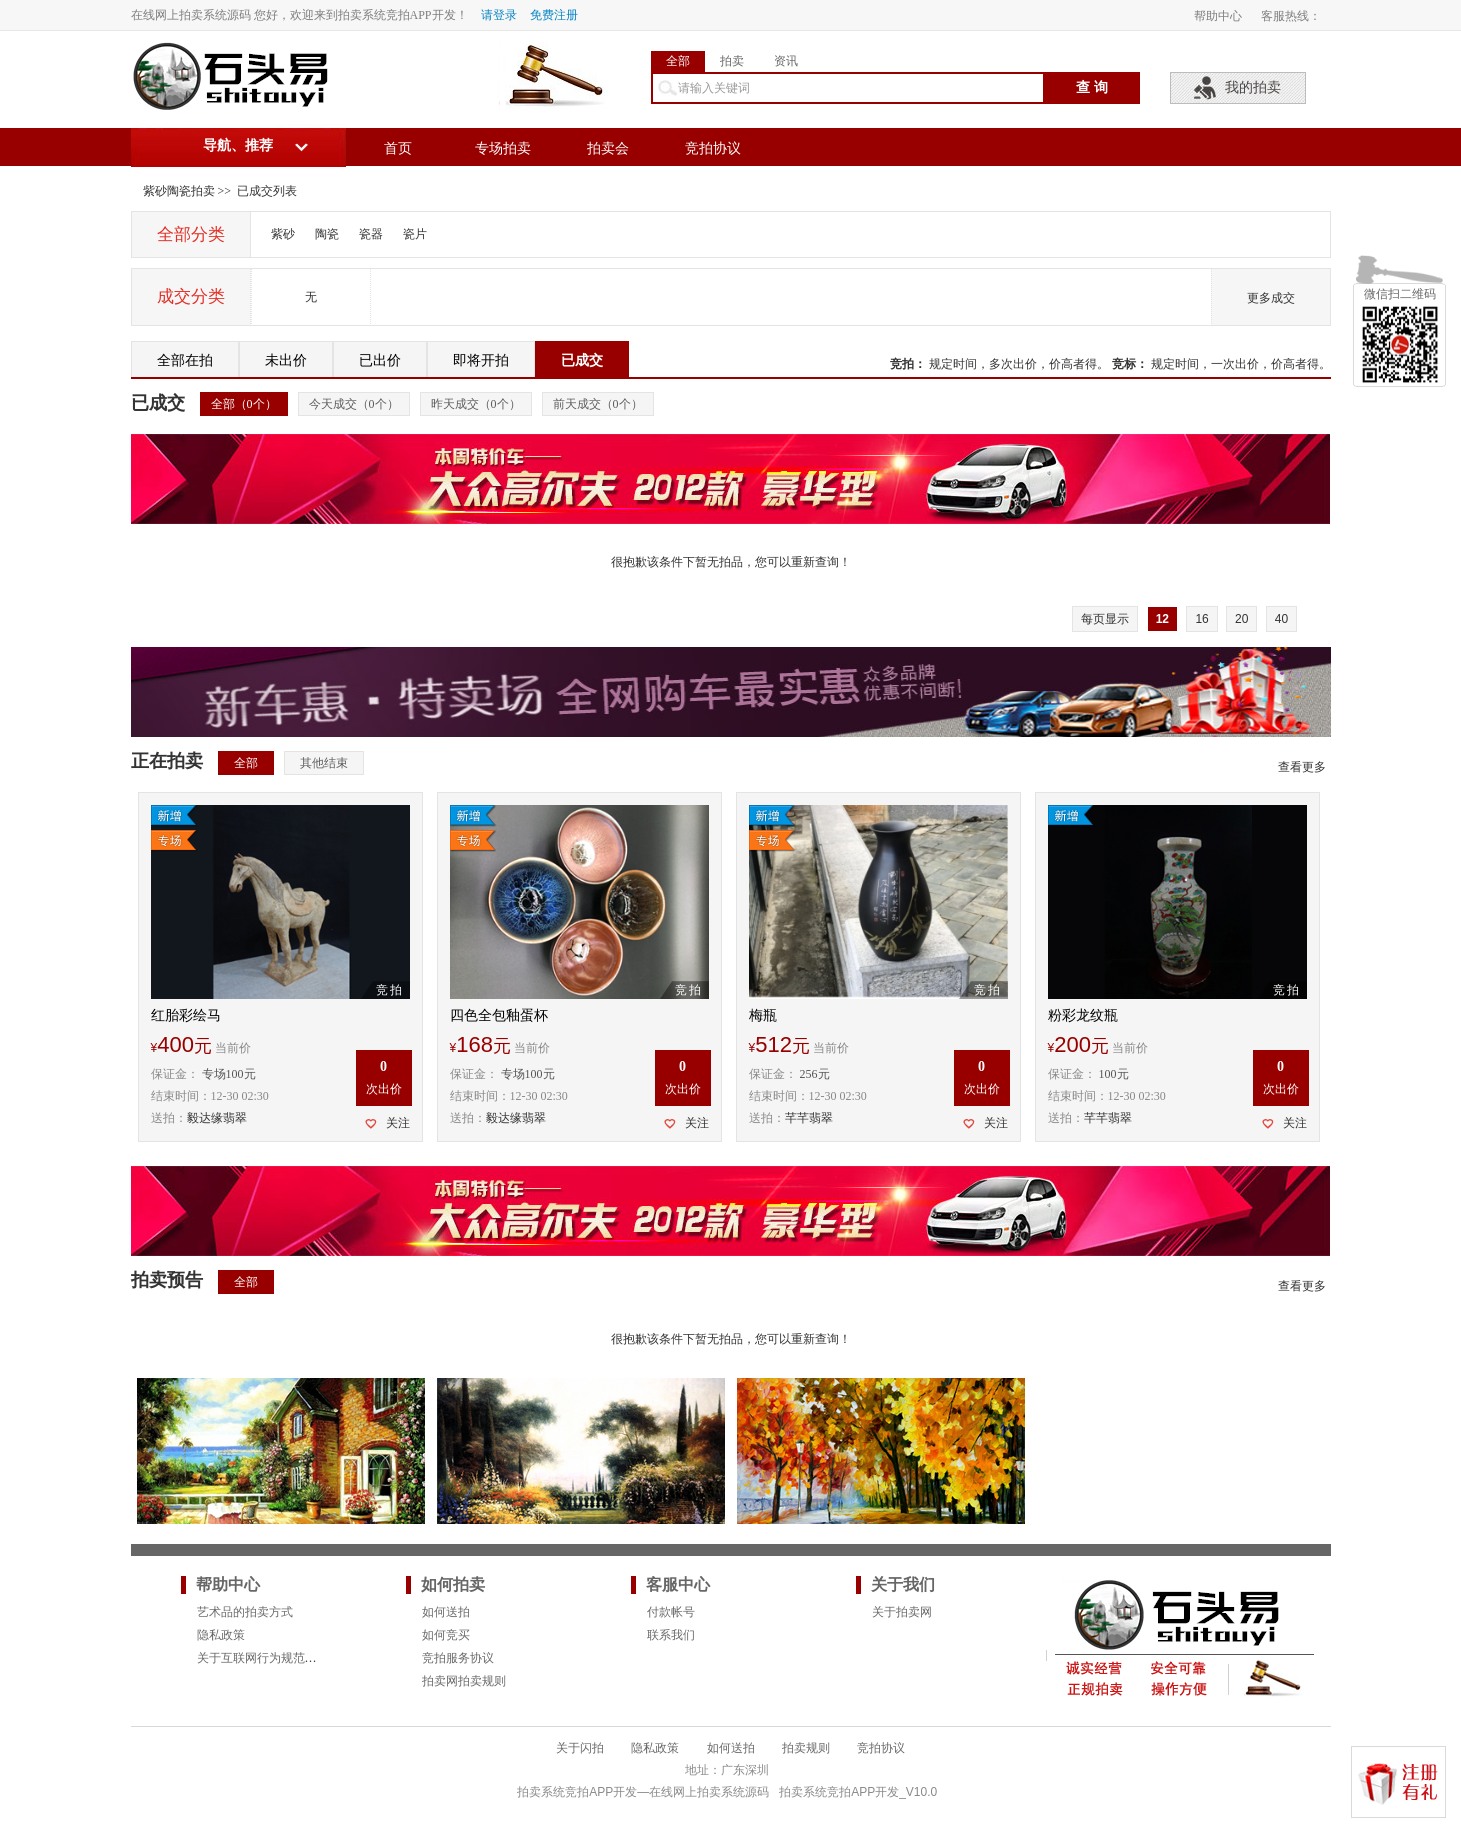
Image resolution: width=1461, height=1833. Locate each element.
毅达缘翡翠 (217, 1118)
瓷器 (371, 234)
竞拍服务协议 (458, 1658)
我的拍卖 (1253, 87)
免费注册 (554, 15)
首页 (398, 148)
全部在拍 (185, 360)
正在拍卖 (167, 761)
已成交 (582, 360)
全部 (678, 61)
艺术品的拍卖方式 (245, 1612)
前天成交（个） (598, 404)
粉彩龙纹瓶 (1083, 1015)
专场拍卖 (503, 148)
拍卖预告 (167, 1280)
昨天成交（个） (476, 404)
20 (1241, 619)
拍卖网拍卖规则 (464, 1681)
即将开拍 (481, 360)
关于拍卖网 (902, 1612)
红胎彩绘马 (186, 1015)
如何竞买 (446, 1635)
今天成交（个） (354, 404)
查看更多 (1302, 767)
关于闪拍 (580, 1748)
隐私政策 (221, 1635)
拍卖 (732, 61)
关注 (398, 1123)
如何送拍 (446, 1612)
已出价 (380, 360)
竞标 (1124, 364)
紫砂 (283, 234)
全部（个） (244, 404)
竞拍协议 (713, 148)
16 (1201, 619)
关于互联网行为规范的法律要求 (281, 1658)
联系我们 (671, 1635)
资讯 (786, 61)
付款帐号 (671, 1612)
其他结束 (324, 763)
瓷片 (415, 234)
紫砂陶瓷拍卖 (179, 191)
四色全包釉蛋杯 (499, 1015)
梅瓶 (763, 1015)
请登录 (499, 15)
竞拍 (902, 364)
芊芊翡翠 (809, 1118)
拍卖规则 (806, 1748)
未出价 (286, 360)
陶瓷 (327, 234)
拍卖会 (608, 148)
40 (1281, 619)
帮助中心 (1218, 16)
